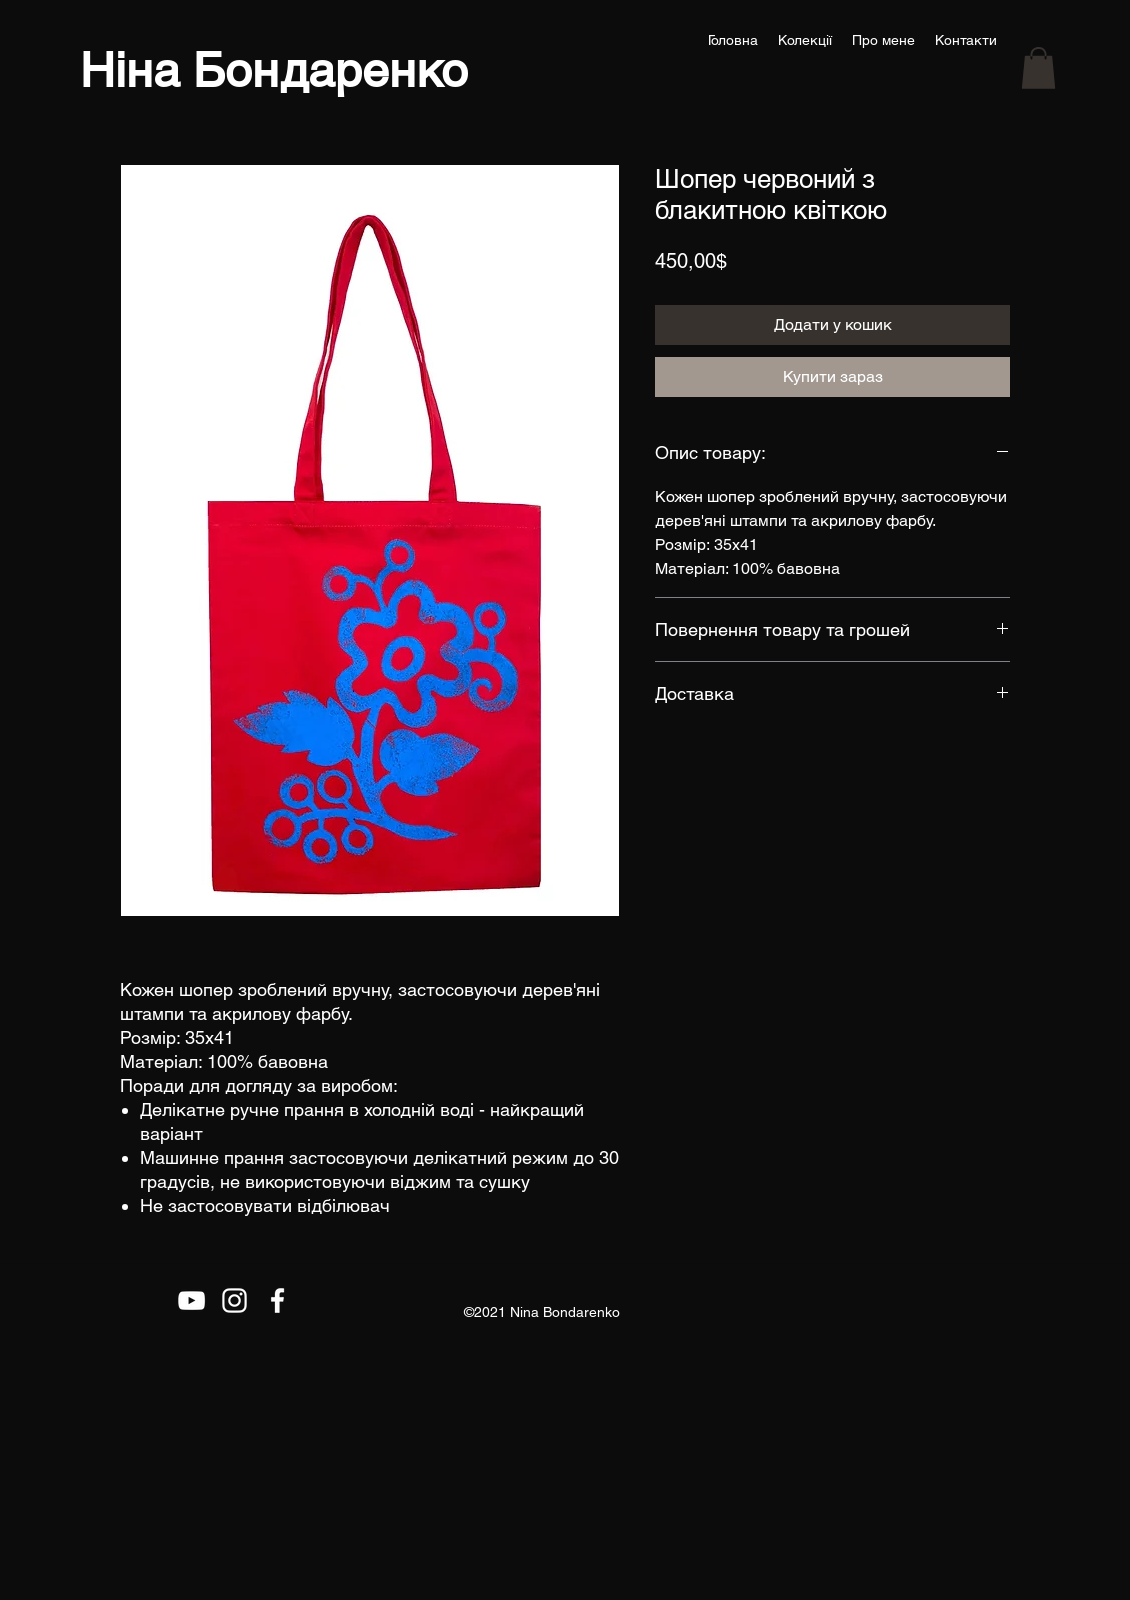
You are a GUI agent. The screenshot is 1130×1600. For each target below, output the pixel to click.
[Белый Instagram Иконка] (234, 1300)
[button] (1038, 68)
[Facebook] (277, 1300)
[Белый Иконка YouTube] (191, 1300)
